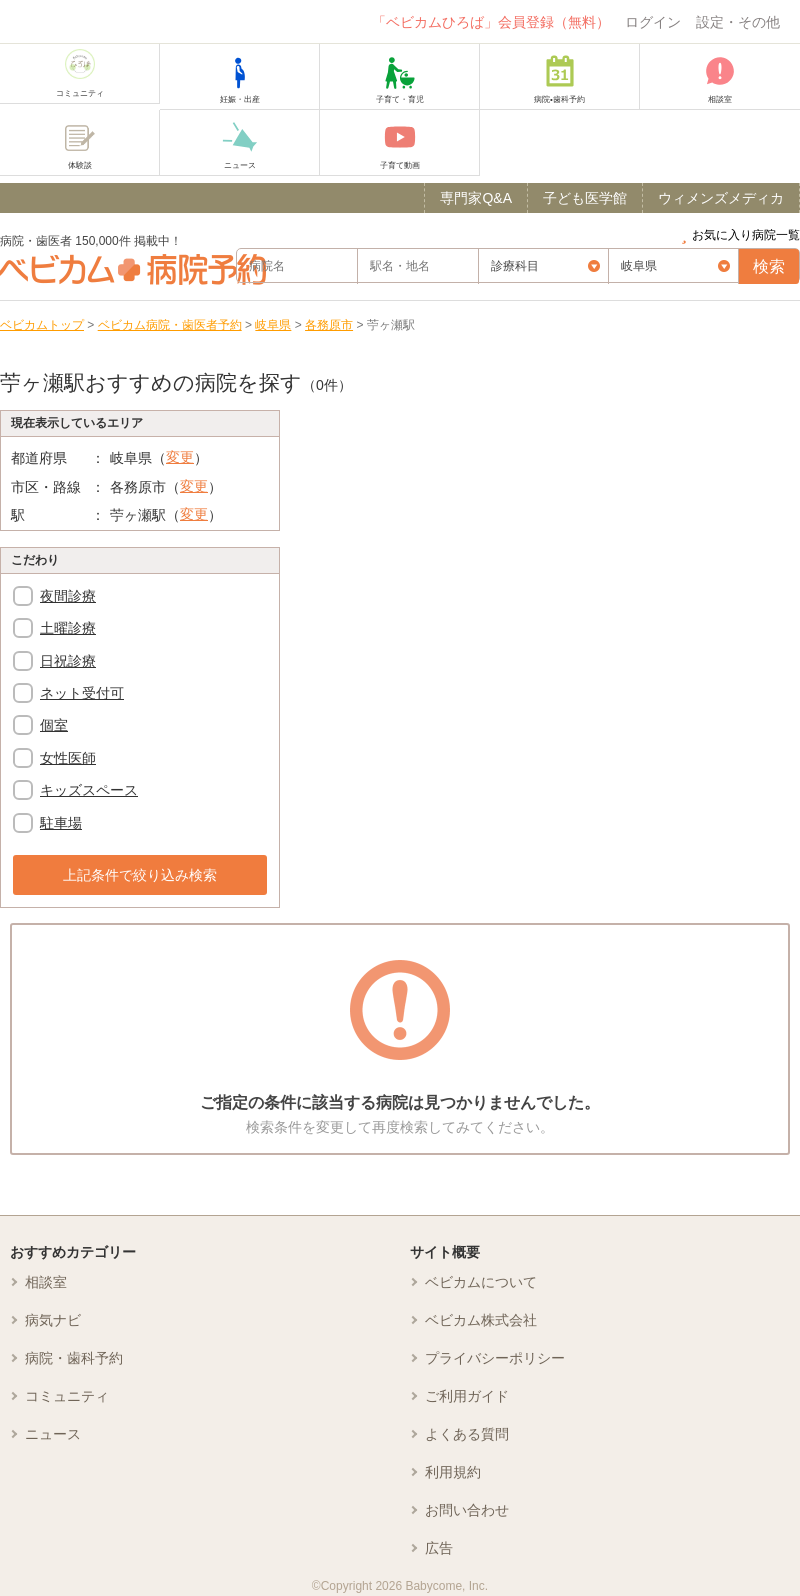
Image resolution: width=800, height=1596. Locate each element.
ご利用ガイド (467, 1396)
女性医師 (68, 758)
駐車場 (61, 823)
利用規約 (453, 1472)
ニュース (53, 1434)
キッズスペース (89, 790)
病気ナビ (53, 1320)
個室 (54, 725)
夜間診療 (68, 596)
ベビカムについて (481, 1282)
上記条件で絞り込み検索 (140, 875)
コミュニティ (67, 1396)
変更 (180, 457)
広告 (439, 1548)
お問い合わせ (467, 1510)
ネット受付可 (82, 693)
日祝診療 (68, 661)
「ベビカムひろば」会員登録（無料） (491, 22)
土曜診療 (68, 628)
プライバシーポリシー (495, 1358)
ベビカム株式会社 (481, 1320)
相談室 (46, 1282)
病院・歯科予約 (74, 1358)
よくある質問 (467, 1434)
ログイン (653, 22)
